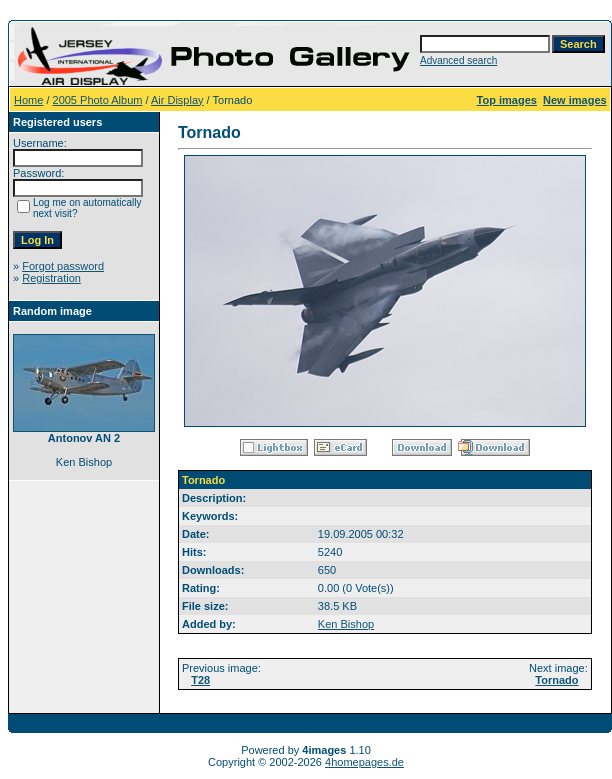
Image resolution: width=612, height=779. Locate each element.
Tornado (556, 680)
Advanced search (458, 60)
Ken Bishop (346, 624)
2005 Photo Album (98, 100)
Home (28, 100)
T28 (200, 680)
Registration (51, 278)
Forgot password (63, 266)
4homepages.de (364, 762)
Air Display (177, 100)
